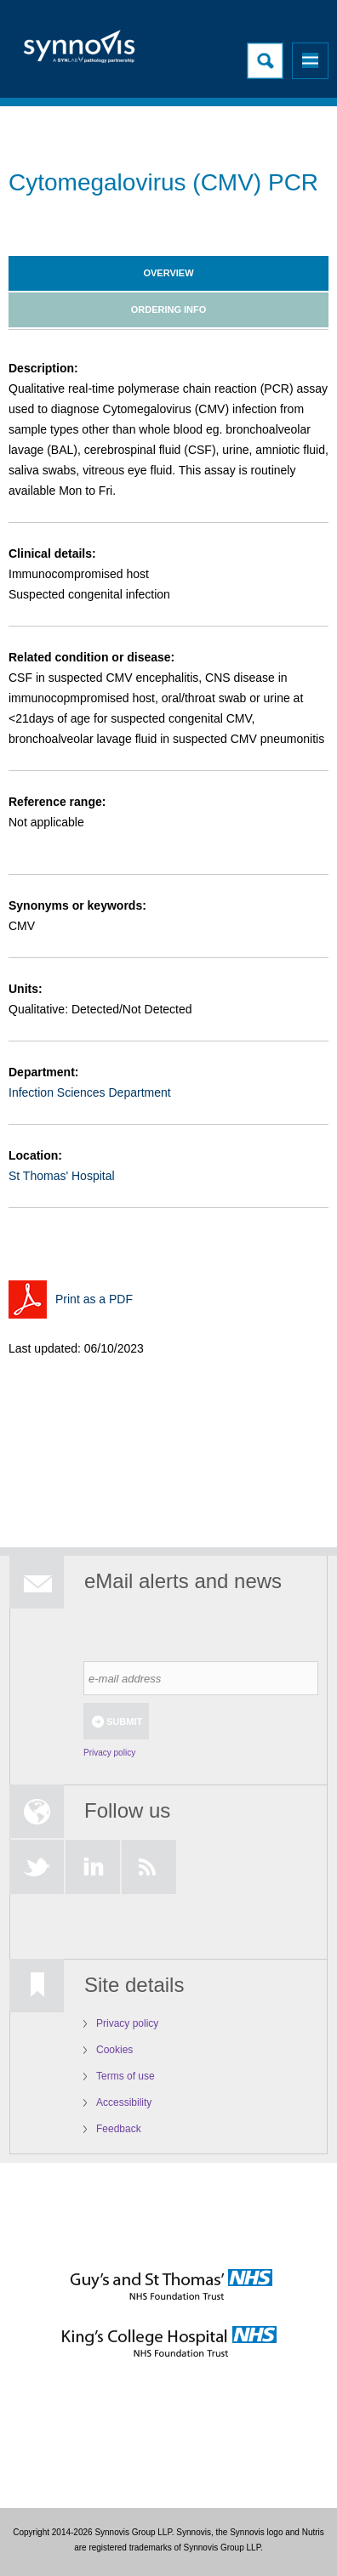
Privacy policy (109, 1752)
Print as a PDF (94, 1299)
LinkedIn (93, 1867)
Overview (168, 273)
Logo (81, 51)
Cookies (114, 2050)
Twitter (36, 1867)
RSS (149, 1867)
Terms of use (125, 2076)
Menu (310, 61)
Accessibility (123, 2102)
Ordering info (169, 309)
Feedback (118, 2129)
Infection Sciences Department (90, 1092)
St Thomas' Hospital (62, 1176)
